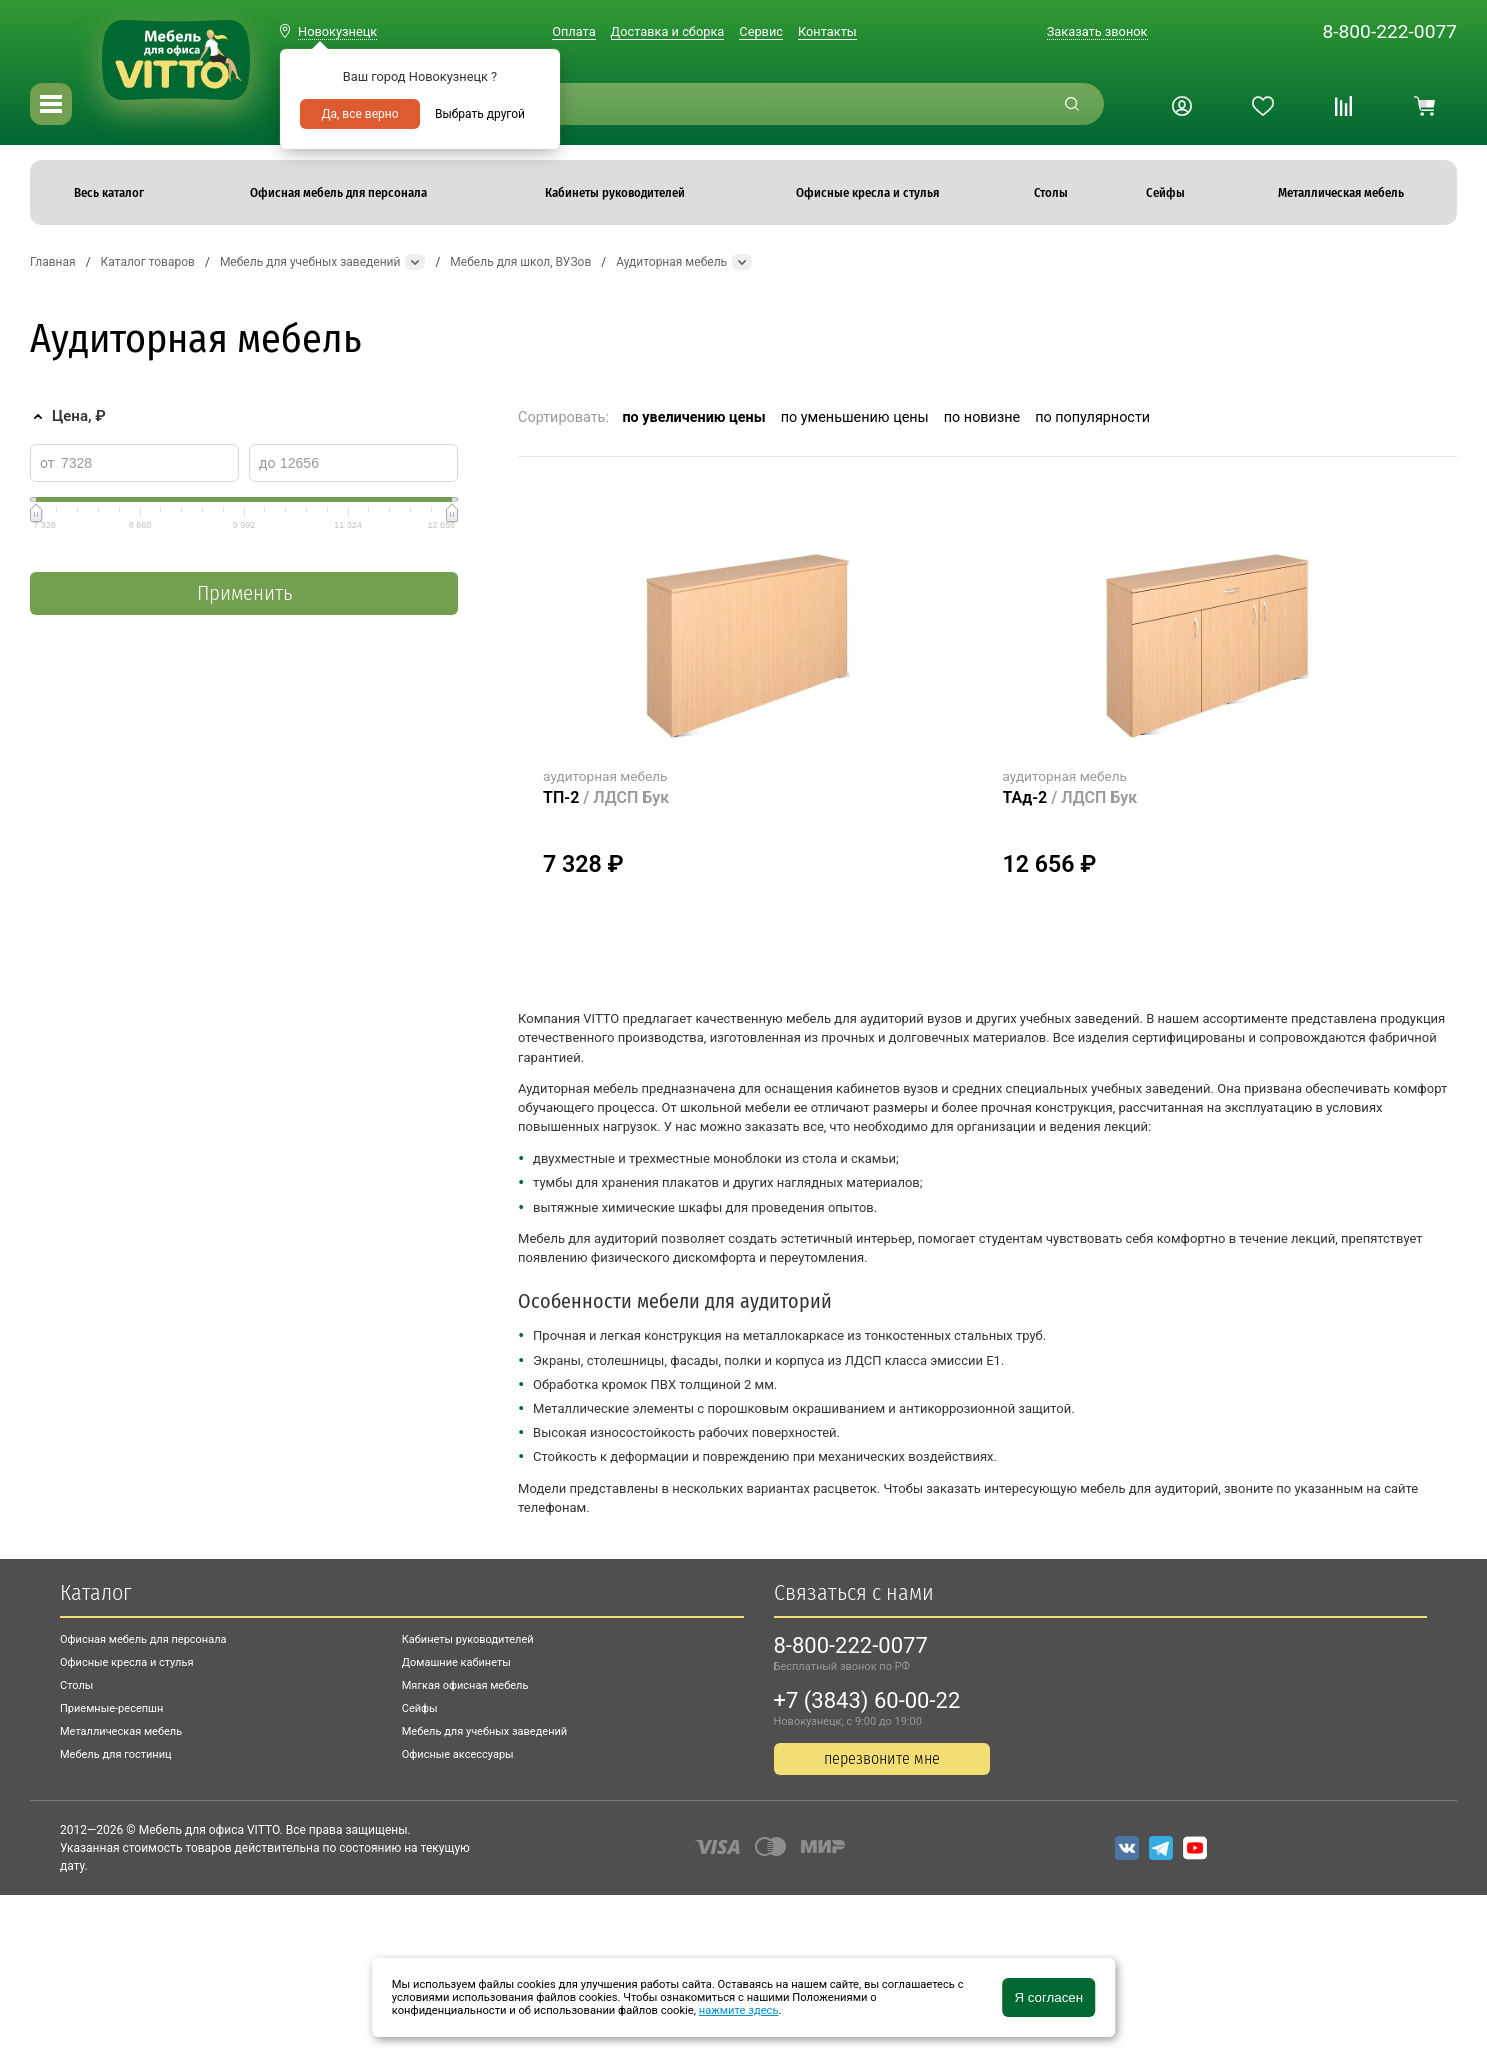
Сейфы (420, 1708)
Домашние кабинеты (456, 1662)
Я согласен (1048, 1997)
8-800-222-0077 (1389, 31)
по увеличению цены (693, 417)
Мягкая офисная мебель (465, 1685)
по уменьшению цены (855, 417)
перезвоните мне (882, 1758)
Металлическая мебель (121, 1731)
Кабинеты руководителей (468, 1639)
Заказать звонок (1097, 31)
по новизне (982, 417)
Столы (76, 1685)
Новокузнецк (337, 31)
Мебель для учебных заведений (484, 1731)
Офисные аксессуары (458, 1754)
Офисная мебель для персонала (143, 1639)
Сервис (761, 31)
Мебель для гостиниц (116, 1754)
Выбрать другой (480, 114)
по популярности (1092, 417)
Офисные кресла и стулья (126, 1662)
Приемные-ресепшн (111, 1708)
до (267, 463)
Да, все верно (359, 114)
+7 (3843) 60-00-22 (867, 1700)
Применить (244, 593)
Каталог (95, 1592)
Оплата (573, 31)
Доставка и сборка (668, 31)
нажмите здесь (739, 2010)
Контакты (827, 31)
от (47, 463)
